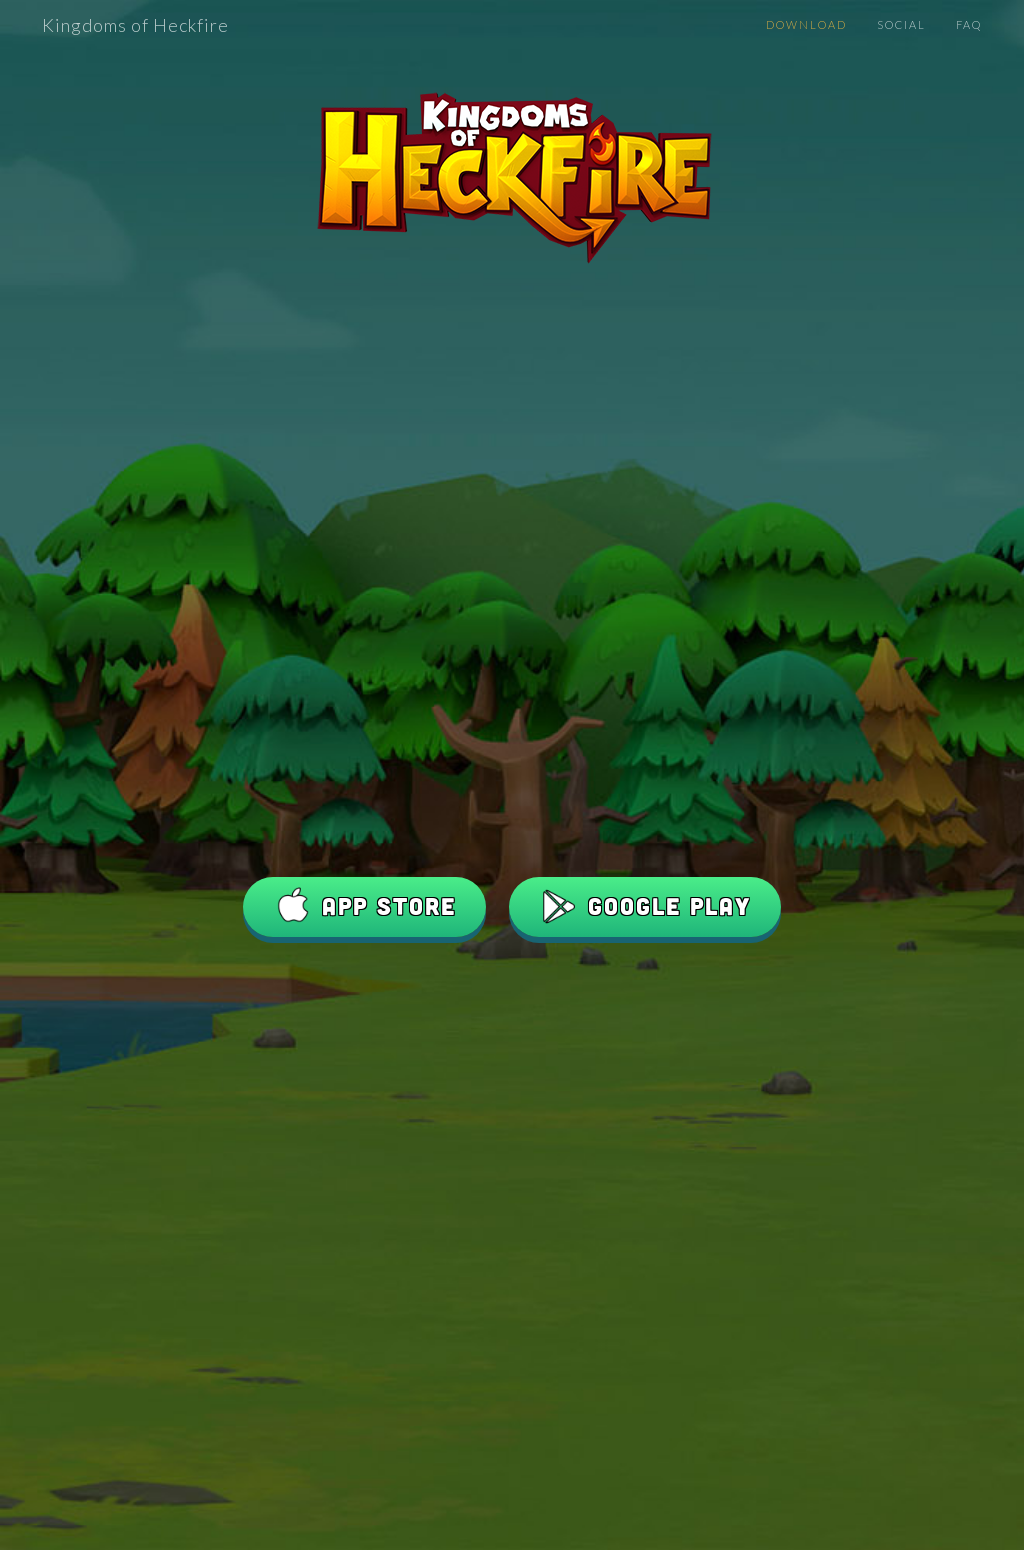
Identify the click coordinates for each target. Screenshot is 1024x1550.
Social (901, 24)
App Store (364, 907)
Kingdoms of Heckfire (135, 25)
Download (806, 24)
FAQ (969, 24)
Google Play (645, 907)
